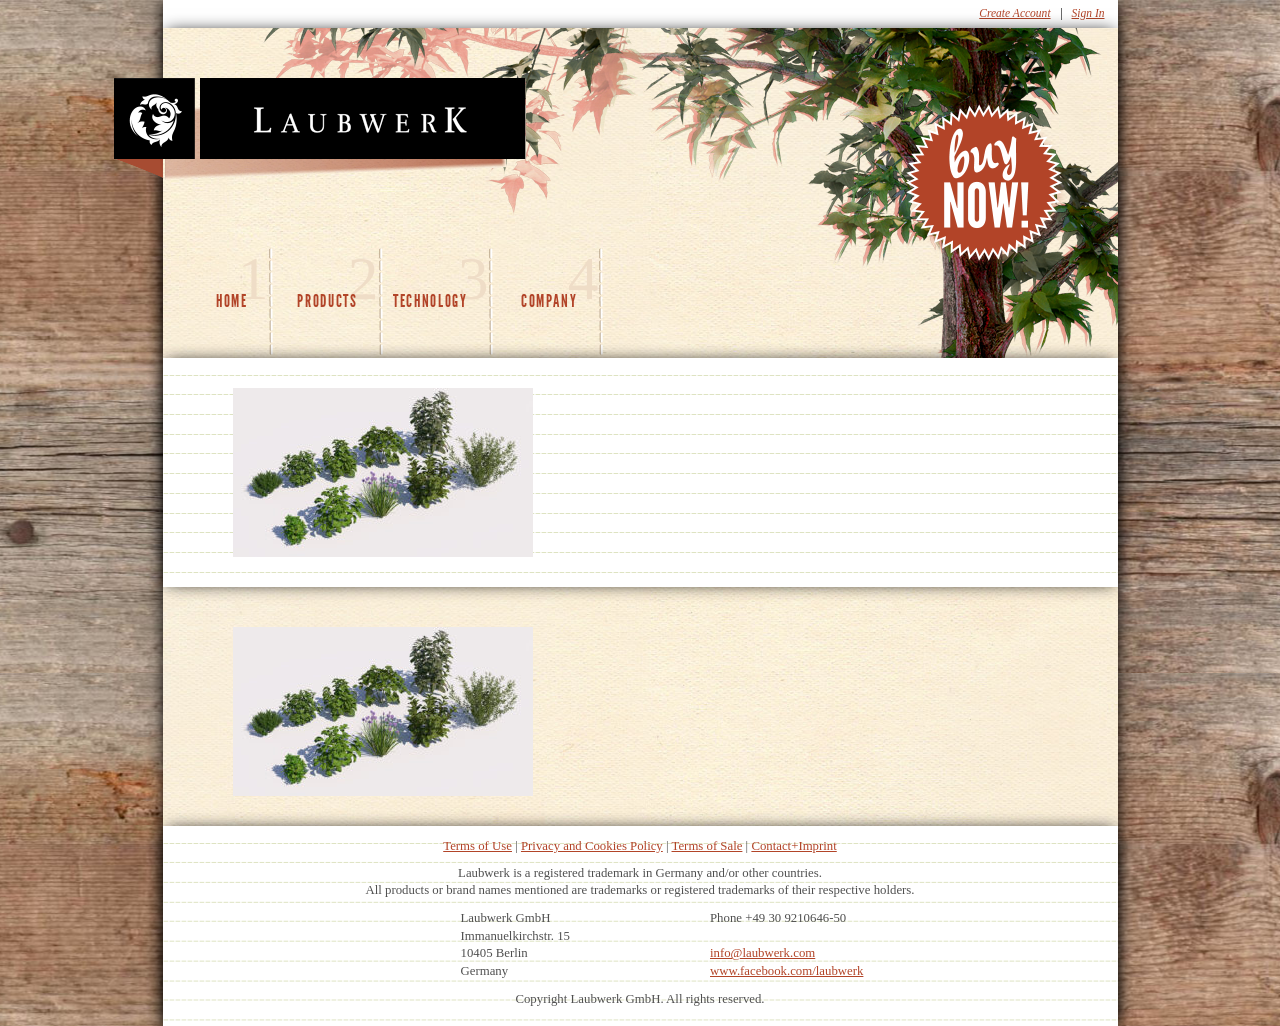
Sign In (1088, 13)
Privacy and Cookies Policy (592, 846)
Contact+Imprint (793, 846)
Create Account (1014, 13)
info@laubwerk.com (762, 953)
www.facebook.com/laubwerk (786, 971)
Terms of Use (477, 846)
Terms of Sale (707, 846)
